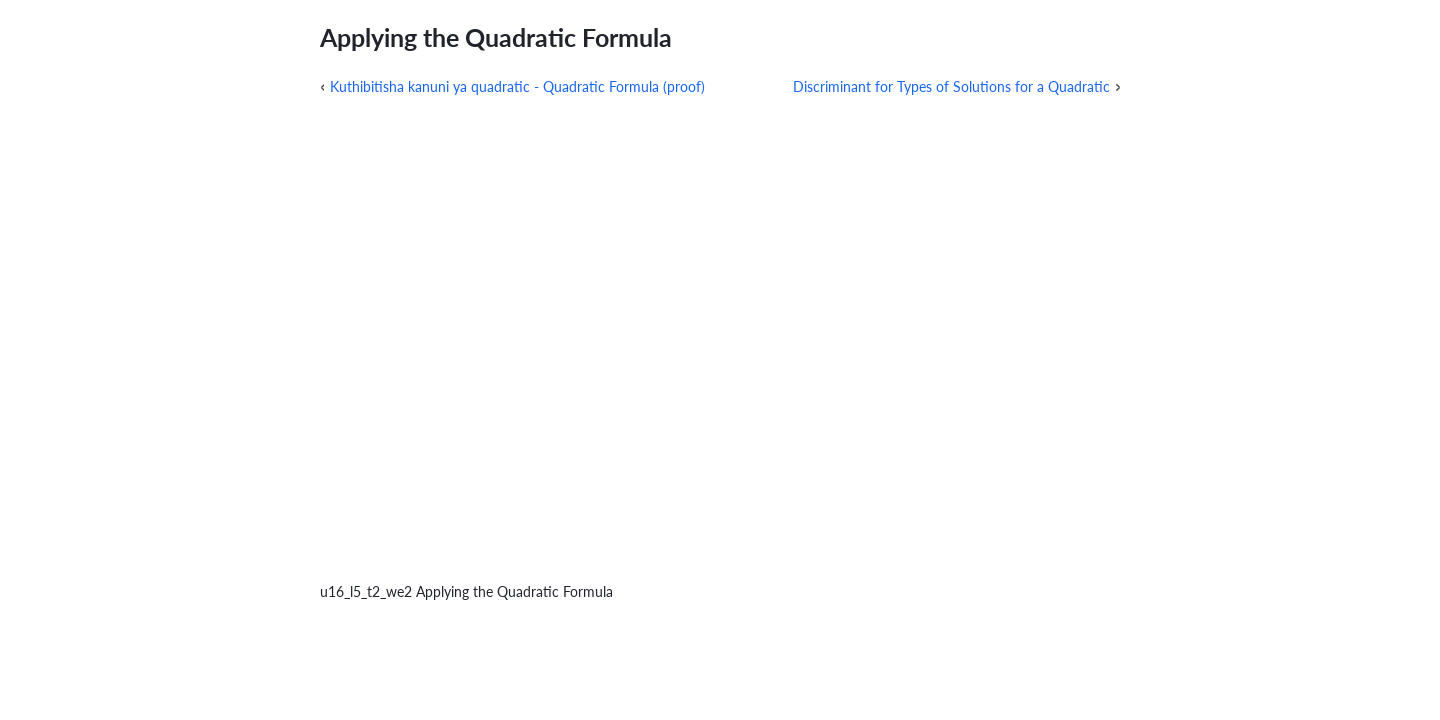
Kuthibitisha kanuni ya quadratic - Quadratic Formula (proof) (517, 86)
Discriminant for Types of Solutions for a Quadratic (951, 86)
